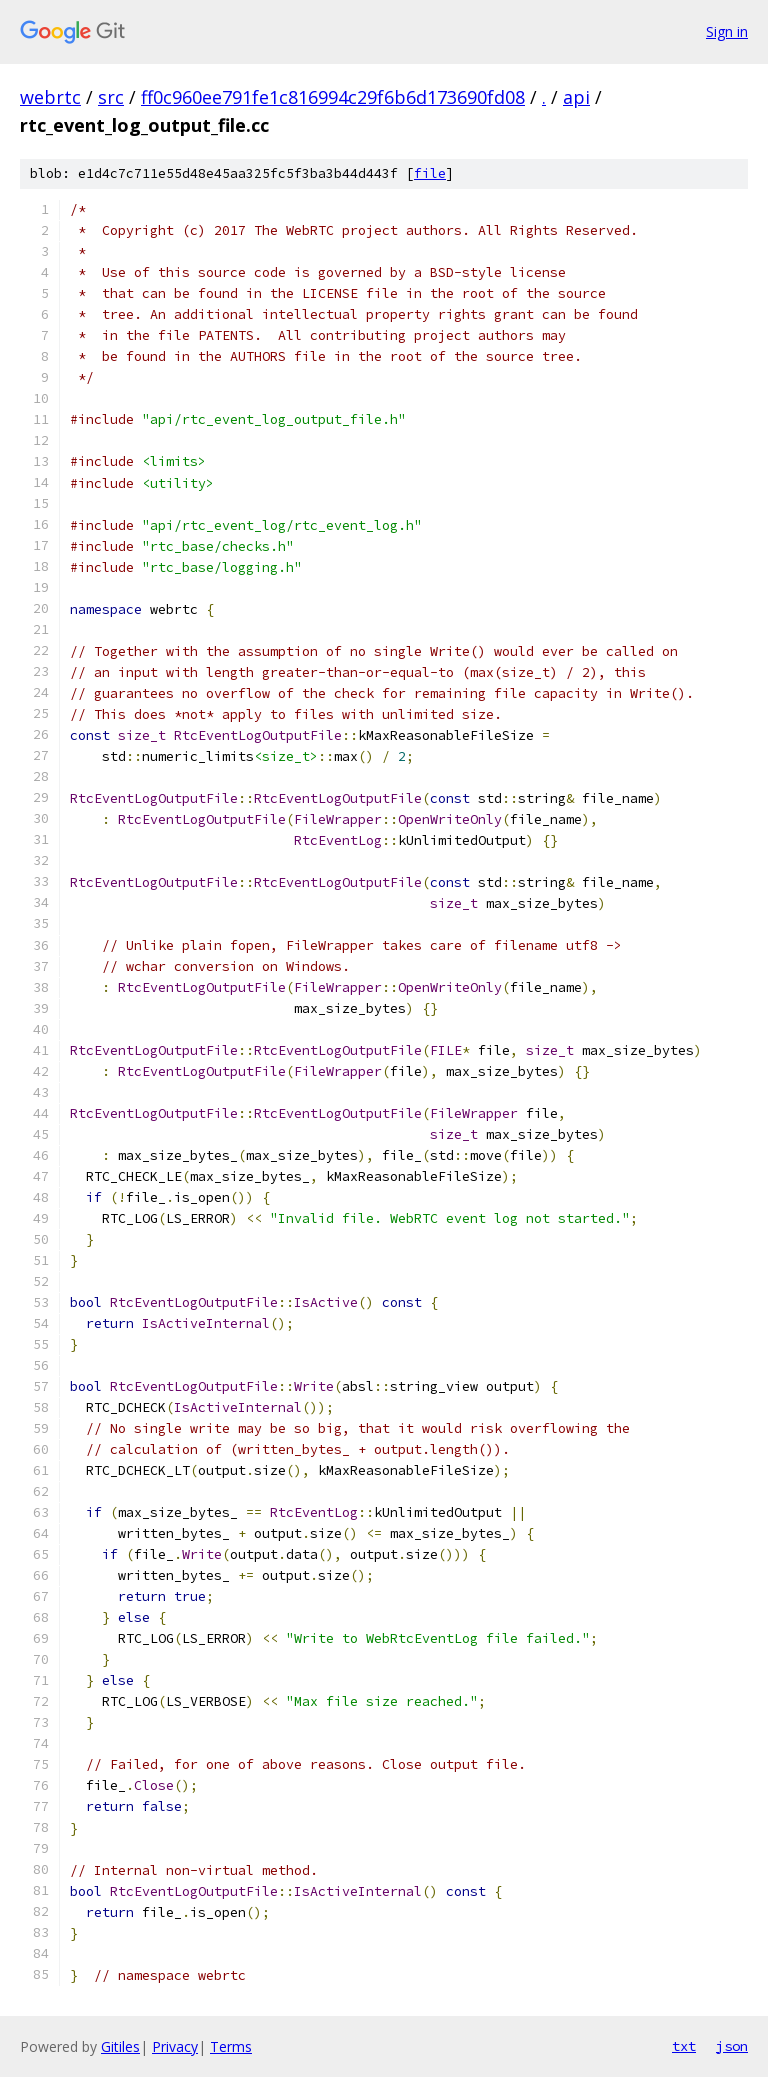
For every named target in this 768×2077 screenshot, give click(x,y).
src (111, 97)
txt (684, 2046)
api (576, 97)
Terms (231, 2046)
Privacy (175, 2046)
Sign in (727, 31)
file (430, 173)
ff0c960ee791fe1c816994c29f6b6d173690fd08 (333, 97)
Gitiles (120, 2046)
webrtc (50, 97)
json (732, 2046)
